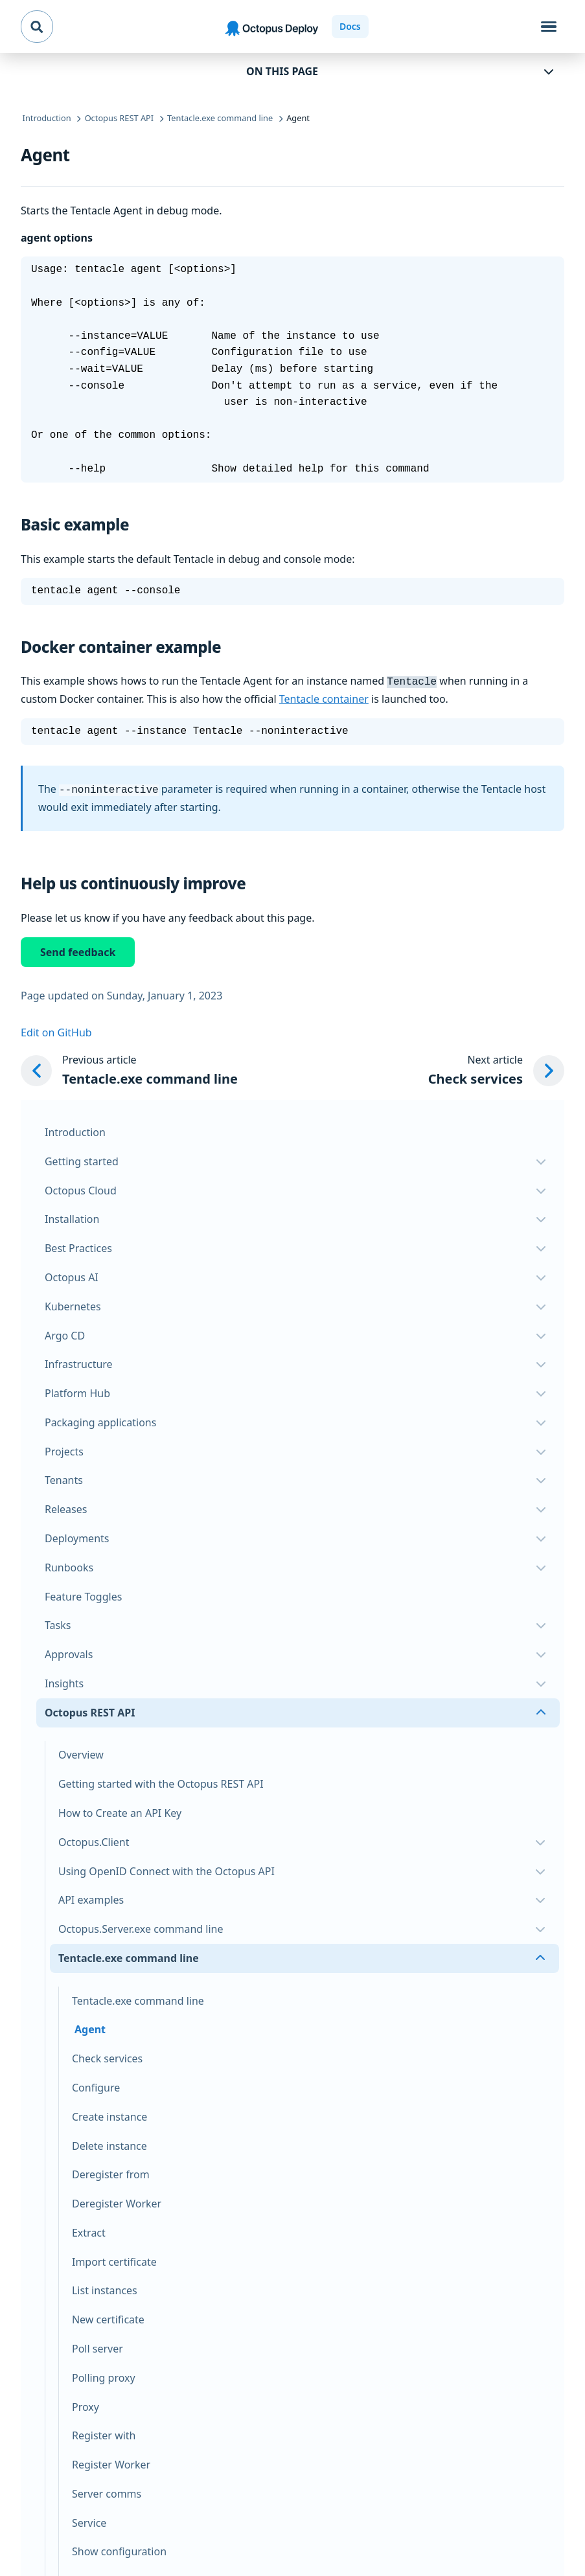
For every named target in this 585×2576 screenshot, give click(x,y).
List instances (104, 2288)
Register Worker (111, 2462)
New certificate (108, 2317)
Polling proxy (103, 2375)
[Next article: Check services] (496, 1068)
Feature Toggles (83, 1594)
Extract (89, 2230)
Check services (107, 2056)
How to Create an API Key (119, 1810)
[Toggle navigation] (548, 26)
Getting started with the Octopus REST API (161, 1781)
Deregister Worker (116, 2201)
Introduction (75, 1130)
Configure (96, 2085)
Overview (81, 1752)
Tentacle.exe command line (138, 1998)
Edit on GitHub (56, 1030)
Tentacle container (324, 697)
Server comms (106, 2491)
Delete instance (109, 2143)
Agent (90, 2027)
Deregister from (111, 2172)
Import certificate (114, 2259)
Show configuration (119, 2549)
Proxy (85, 2404)
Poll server (97, 2346)
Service (89, 2520)
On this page (282, 71)
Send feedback (77, 949)
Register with (104, 2433)
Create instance (109, 2114)
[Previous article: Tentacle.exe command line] (129, 1068)
